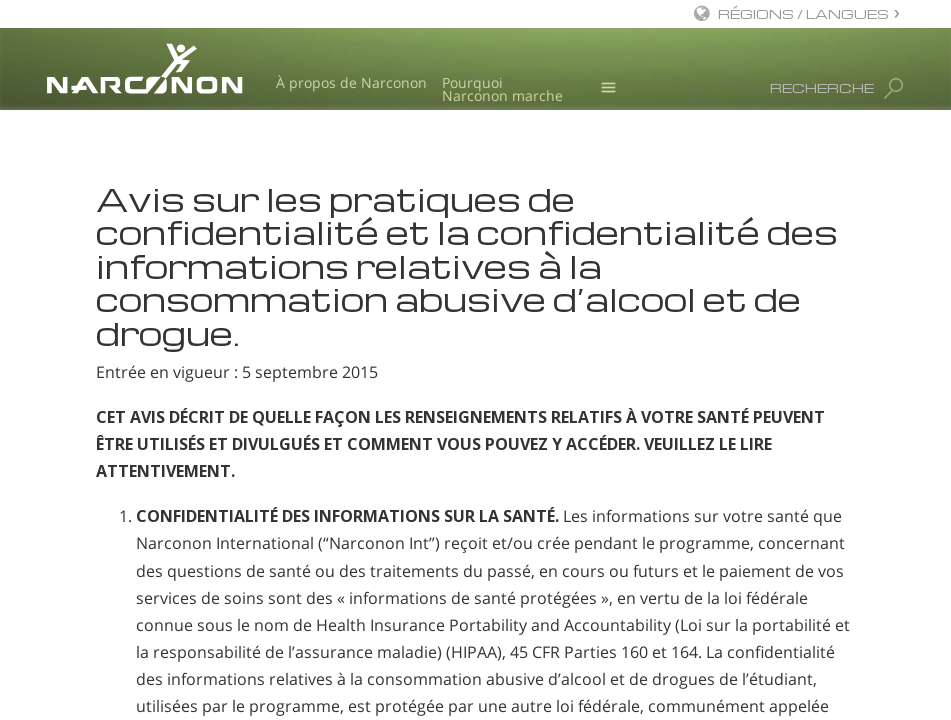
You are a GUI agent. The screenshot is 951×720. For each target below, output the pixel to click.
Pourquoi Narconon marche (502, 89)
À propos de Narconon (351, 82)
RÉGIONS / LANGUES (803, 13)
